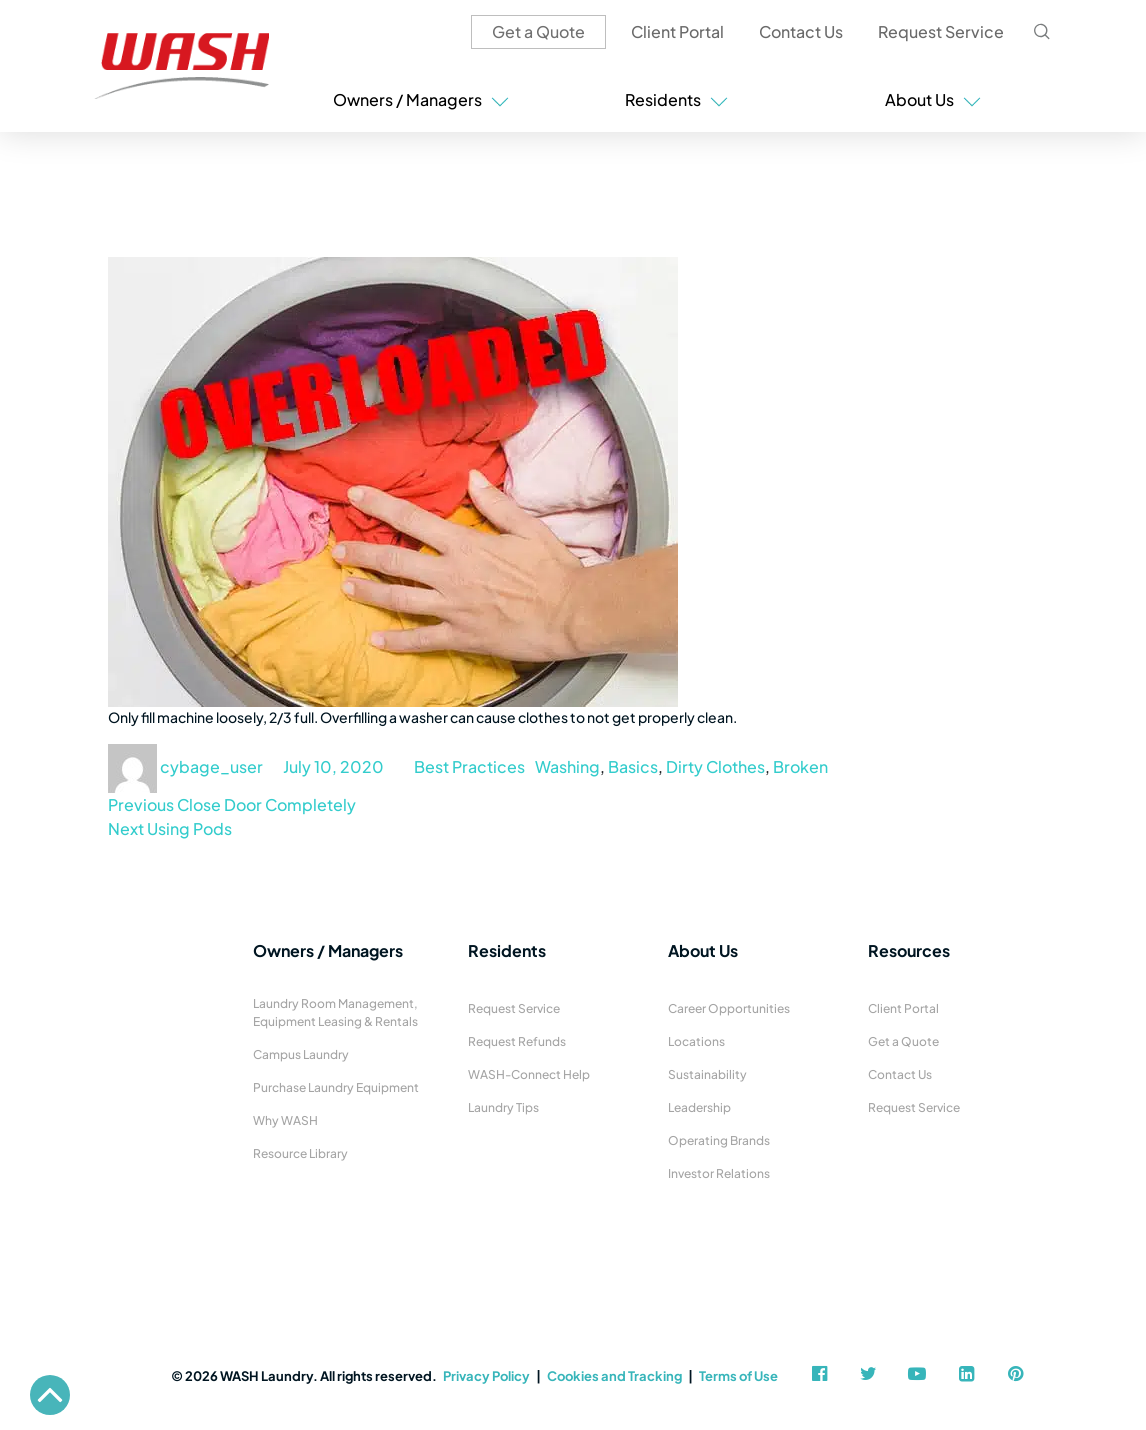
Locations (696, 1041)
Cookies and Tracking (614, 1376)
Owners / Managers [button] (421, 99)
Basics (633, 766)
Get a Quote (538, 31)
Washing (567, 766)
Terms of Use (738, 1376)
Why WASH (285, 1120)
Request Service (941, 31)
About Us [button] (933, 99)
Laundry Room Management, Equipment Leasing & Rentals (335, 1012)
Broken (800, 766)
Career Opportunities (729, 1008)
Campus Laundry (301, 1054)
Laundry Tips (503, 1107)
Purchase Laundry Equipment (336, 1087)
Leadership (699, 1107)
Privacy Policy (486, 1376)
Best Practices (469, 766)
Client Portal (677, 31)
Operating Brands (719, 1140)
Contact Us (801, 31)
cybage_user (211, 766)
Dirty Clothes (715, 766)
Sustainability (707, 1074)
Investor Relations (719, 1173)
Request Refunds (517, 1041)
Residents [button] (676, 99)
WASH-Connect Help (529, 1074)
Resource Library (300, 1153)
